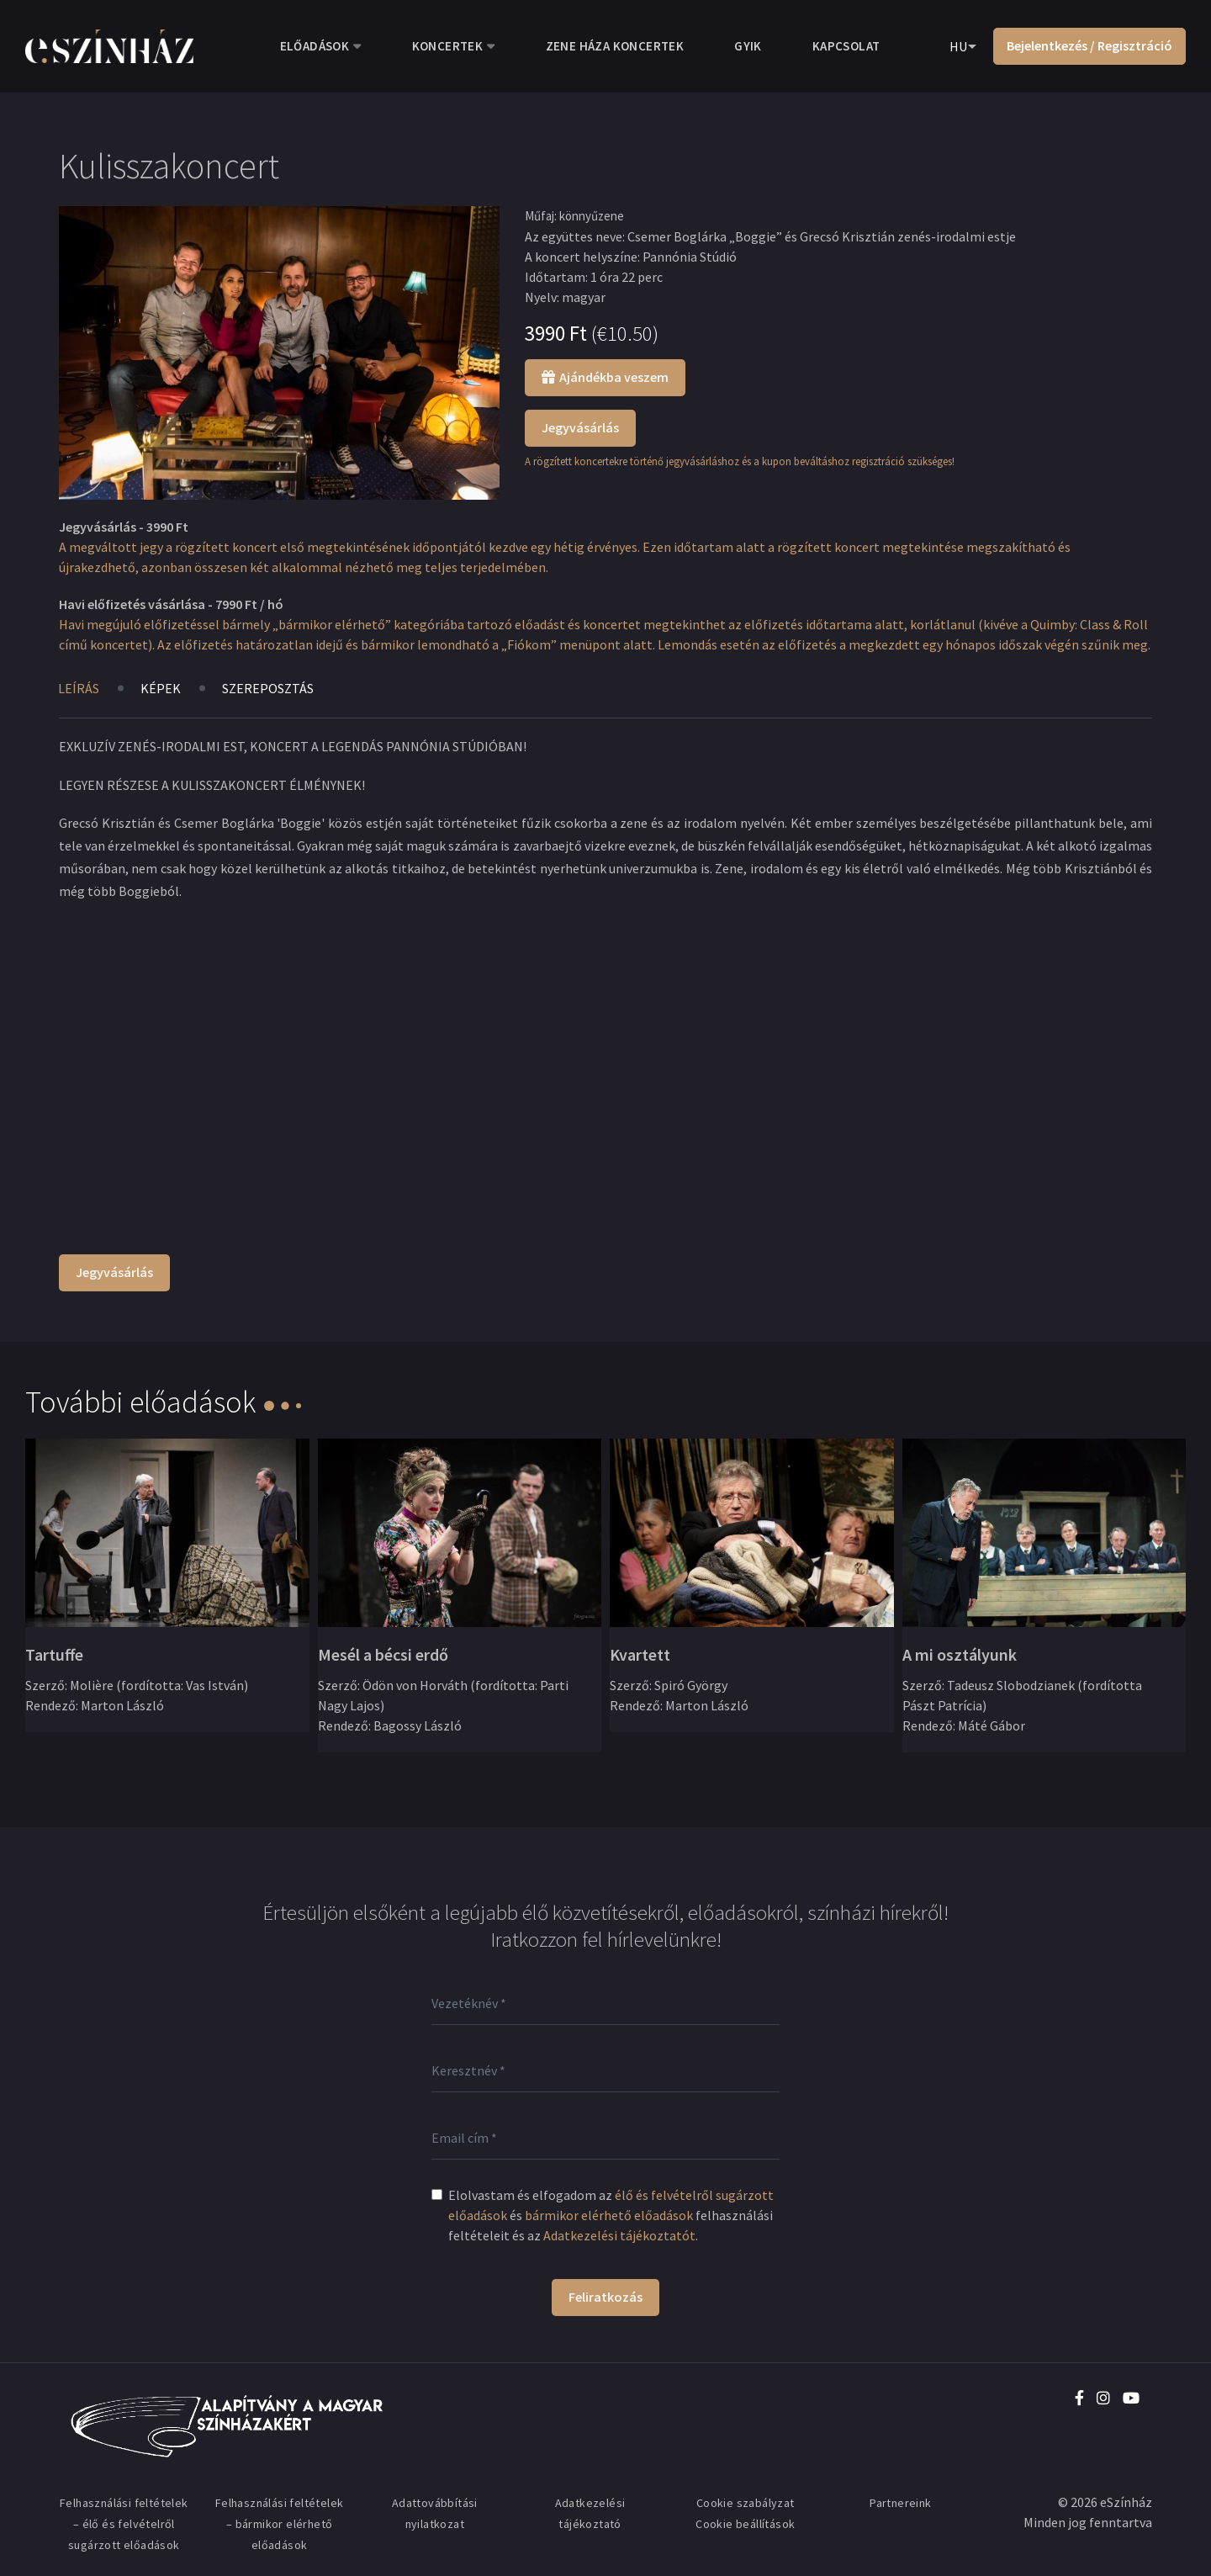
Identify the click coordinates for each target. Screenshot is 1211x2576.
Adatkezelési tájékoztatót (619, 2235)
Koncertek (448, 46)
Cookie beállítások (745, 2523)
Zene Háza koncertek (615, 46)
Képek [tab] (160, 688)
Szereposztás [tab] (268, 688)
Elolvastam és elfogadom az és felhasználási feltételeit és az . (611, 2215)
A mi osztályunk (959, 1654)
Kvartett (640, 1654)
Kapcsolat (846, 46)
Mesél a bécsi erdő (383, 1654)
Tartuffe (54, 1654)
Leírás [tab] (78, 688)
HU (958, 46)
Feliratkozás (605, 2296)
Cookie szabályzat (745, 2502)
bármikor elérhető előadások (609, 2215)
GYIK (748, 46)
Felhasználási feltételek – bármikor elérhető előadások (279, 2523)
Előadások (315, 46)
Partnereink (900, 2502)
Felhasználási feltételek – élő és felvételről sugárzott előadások (124, 2523)
